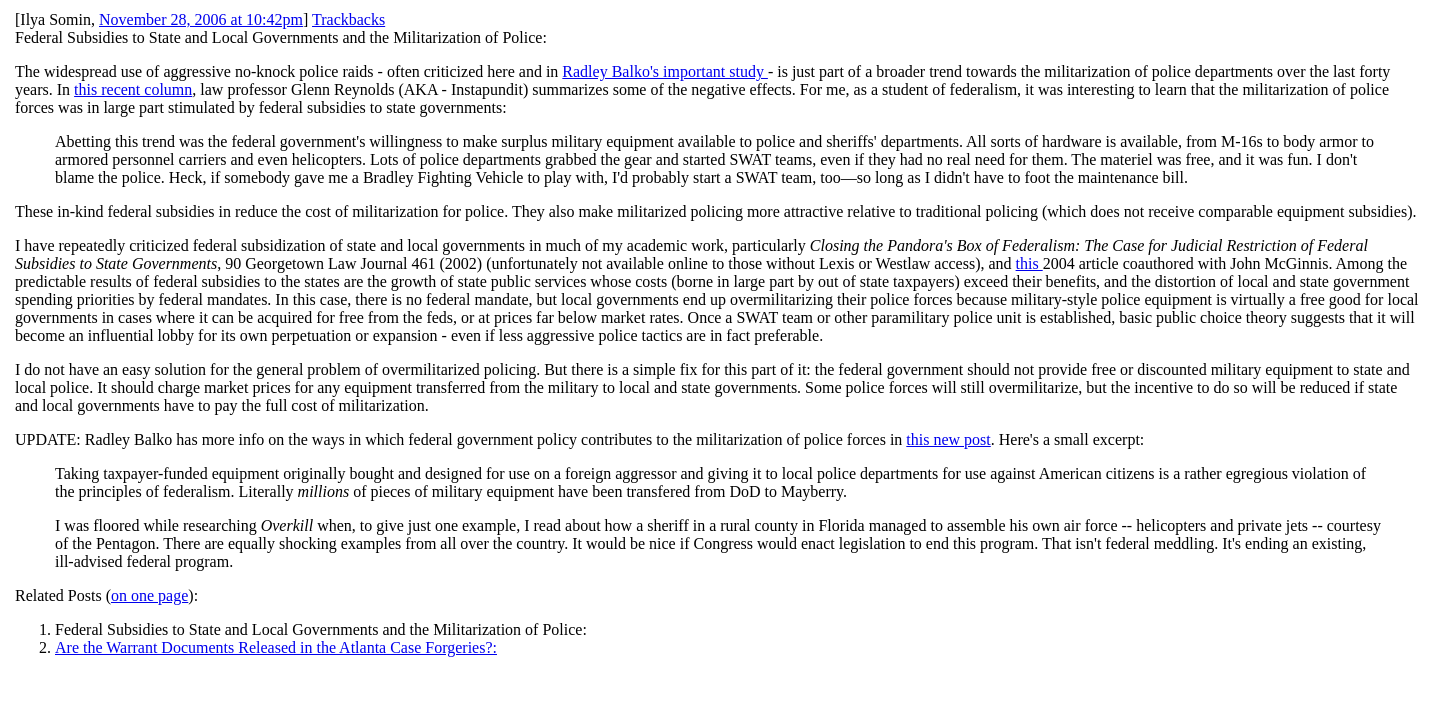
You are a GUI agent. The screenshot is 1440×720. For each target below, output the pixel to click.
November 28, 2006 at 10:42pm (201, 19)
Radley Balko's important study (665, 71)
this (1029, 263)
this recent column (133, 89)
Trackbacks (348, 19)
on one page (149, 595)
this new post (948, 439)
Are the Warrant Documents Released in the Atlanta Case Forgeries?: (276, 647)
